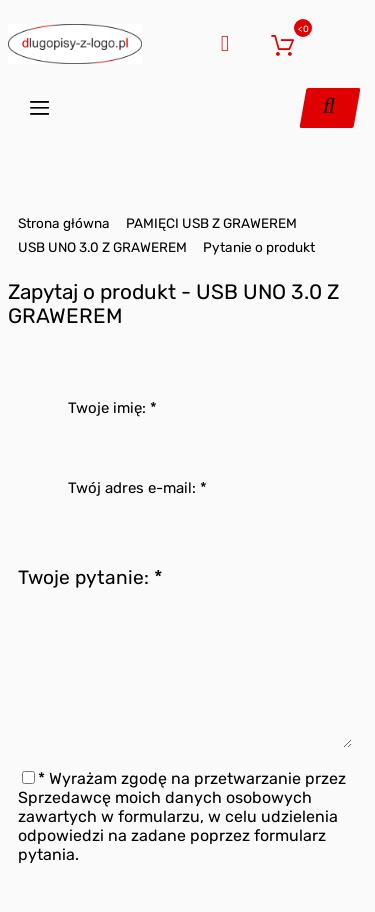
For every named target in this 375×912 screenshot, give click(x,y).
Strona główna (64, 223)
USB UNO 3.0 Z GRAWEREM (102, 247)
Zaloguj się (250, 41)
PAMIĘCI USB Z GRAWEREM (211, 223)
